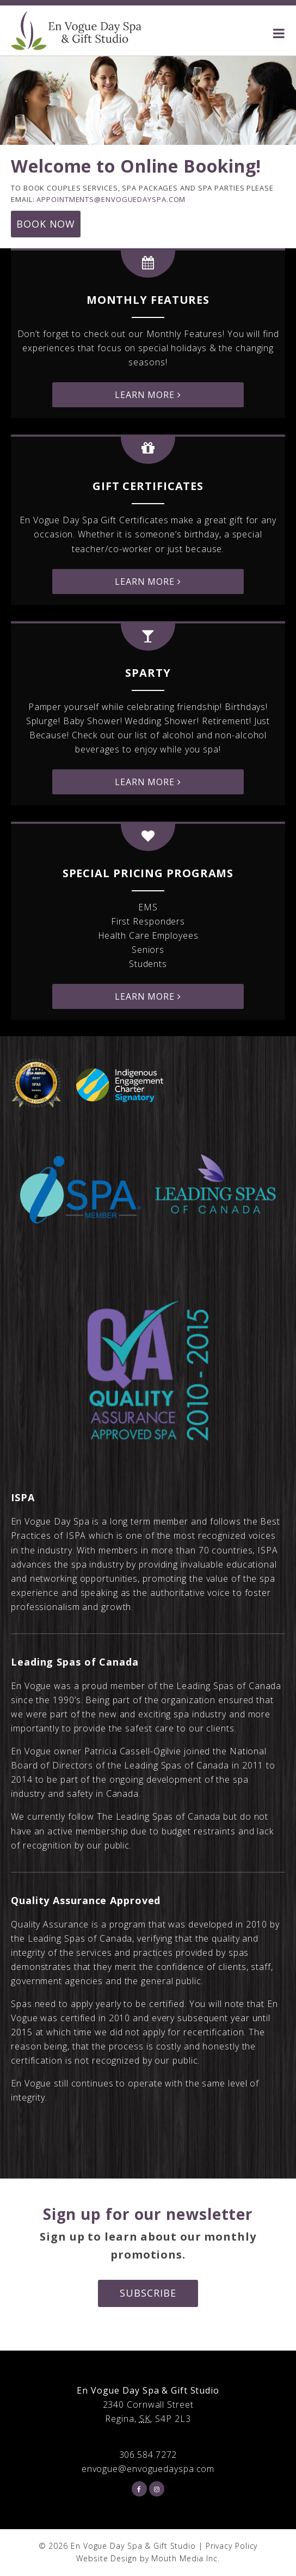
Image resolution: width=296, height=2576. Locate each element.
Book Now (45, 223)
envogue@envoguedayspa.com (148, 2469)
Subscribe (148, 2292)
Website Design (106, 2558)
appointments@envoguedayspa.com (111, 199)
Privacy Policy (232, 2546)
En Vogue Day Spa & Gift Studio (133, 2546)
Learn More (148, 395)
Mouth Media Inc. (185, 2558)
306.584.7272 (148, 2455)
